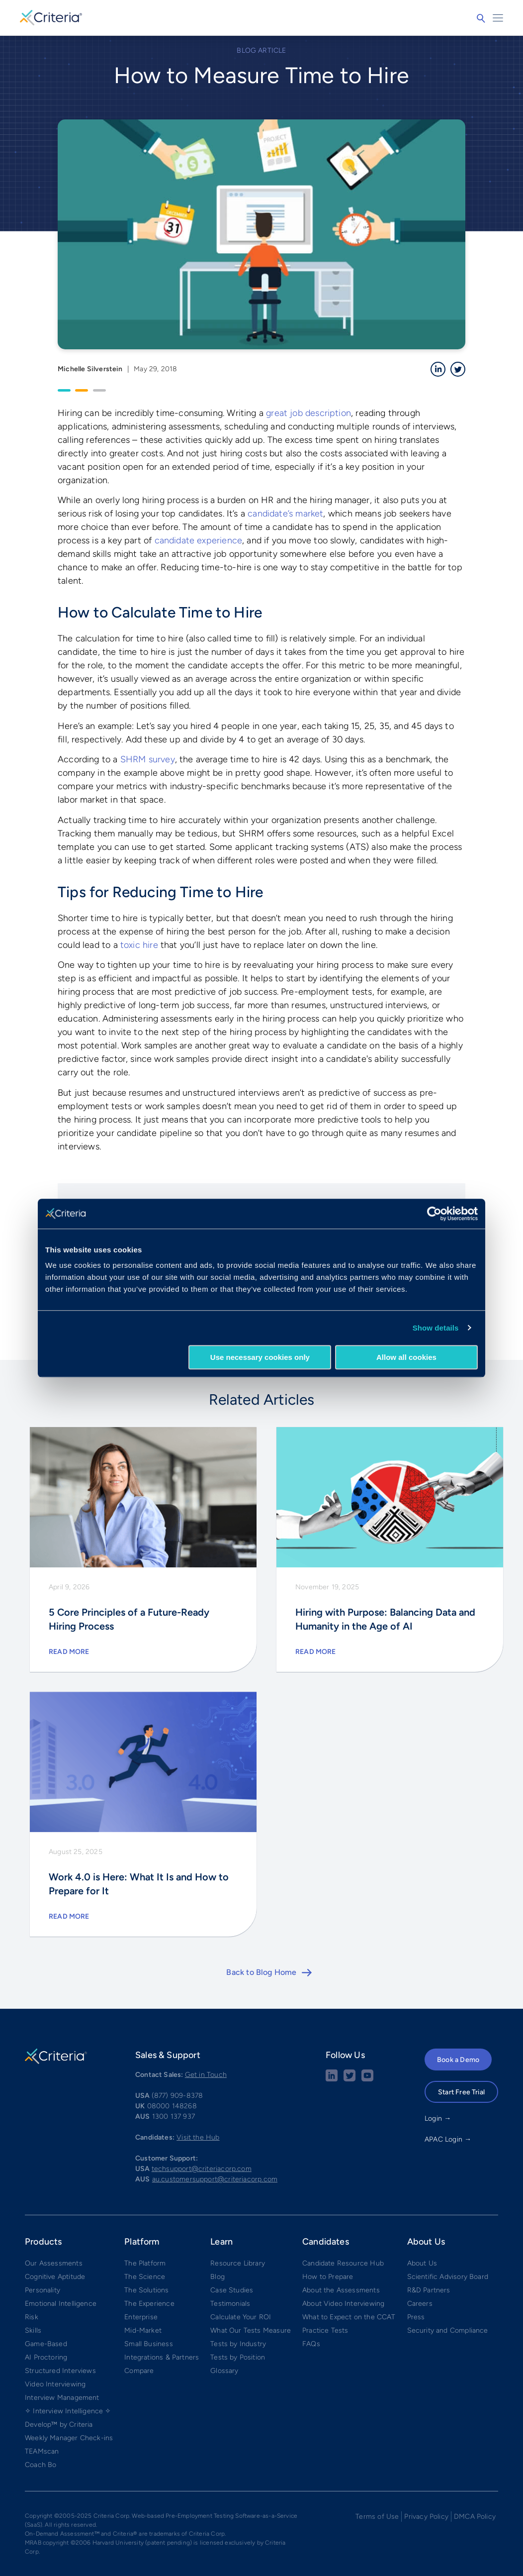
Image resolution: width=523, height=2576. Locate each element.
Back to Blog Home (261, 1972)
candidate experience (199, 540)
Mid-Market (143, 2330)
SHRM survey (147, 759)
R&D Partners (428, 2290)
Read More (69, 1652)
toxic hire (139, 944)
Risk (31, 2317)
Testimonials (230, 2303)
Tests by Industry (238, 2344)
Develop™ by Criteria (59, 2424)
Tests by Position (237, 2357)
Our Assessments (54, 2263)
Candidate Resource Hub (343, 2263)
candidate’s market (285, 513)
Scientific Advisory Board (448, 2276)
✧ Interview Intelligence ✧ (68, 2411)
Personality (42, 2290)
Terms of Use (377, 2516)
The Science (144, 2276)
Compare (139, 2371)
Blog (217, 2276)
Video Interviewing (55, 2384)
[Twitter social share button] (349, 2079)
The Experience (149, 2303)
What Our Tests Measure (250, 2330)
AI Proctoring (46, 2357)
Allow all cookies (406, 1357)
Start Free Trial (461, 2092)
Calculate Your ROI (240, 2317)
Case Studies (231, 2290)
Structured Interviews (60, 2371)
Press (416, 2317)
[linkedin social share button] (332, 2079)
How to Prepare (327, 2276)
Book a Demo (458, 2060)
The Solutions (146, 2290)
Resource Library (237, 2263)
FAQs (311, 2344)
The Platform (145, 2263)
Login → (438, 2118)
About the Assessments (341, 2290)
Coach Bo (40, 2465)
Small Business (148, 2344)
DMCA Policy (475, 2516)
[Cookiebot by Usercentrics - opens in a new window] (434, 1213)
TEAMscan (42, 2451)
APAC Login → (448, 2139)
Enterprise (141, 2317)
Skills (33, 2330)
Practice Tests (325, 2330)
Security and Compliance (447, 2330)
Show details (436, 1328)
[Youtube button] (367, 2079)
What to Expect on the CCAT (349, 2317)
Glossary (224, 2371)
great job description (308, 413)
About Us (422, 2263)
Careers (420, 2303)
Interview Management (62, 2397)
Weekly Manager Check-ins (69, 2438)
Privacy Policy (426, 2516)
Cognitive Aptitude (55, 2276)
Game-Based (46, 2344)
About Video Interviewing (343, 2303)
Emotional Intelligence (60, 2303)
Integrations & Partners (161, 2357)
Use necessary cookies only (260, 1357)
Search (480, 18)
